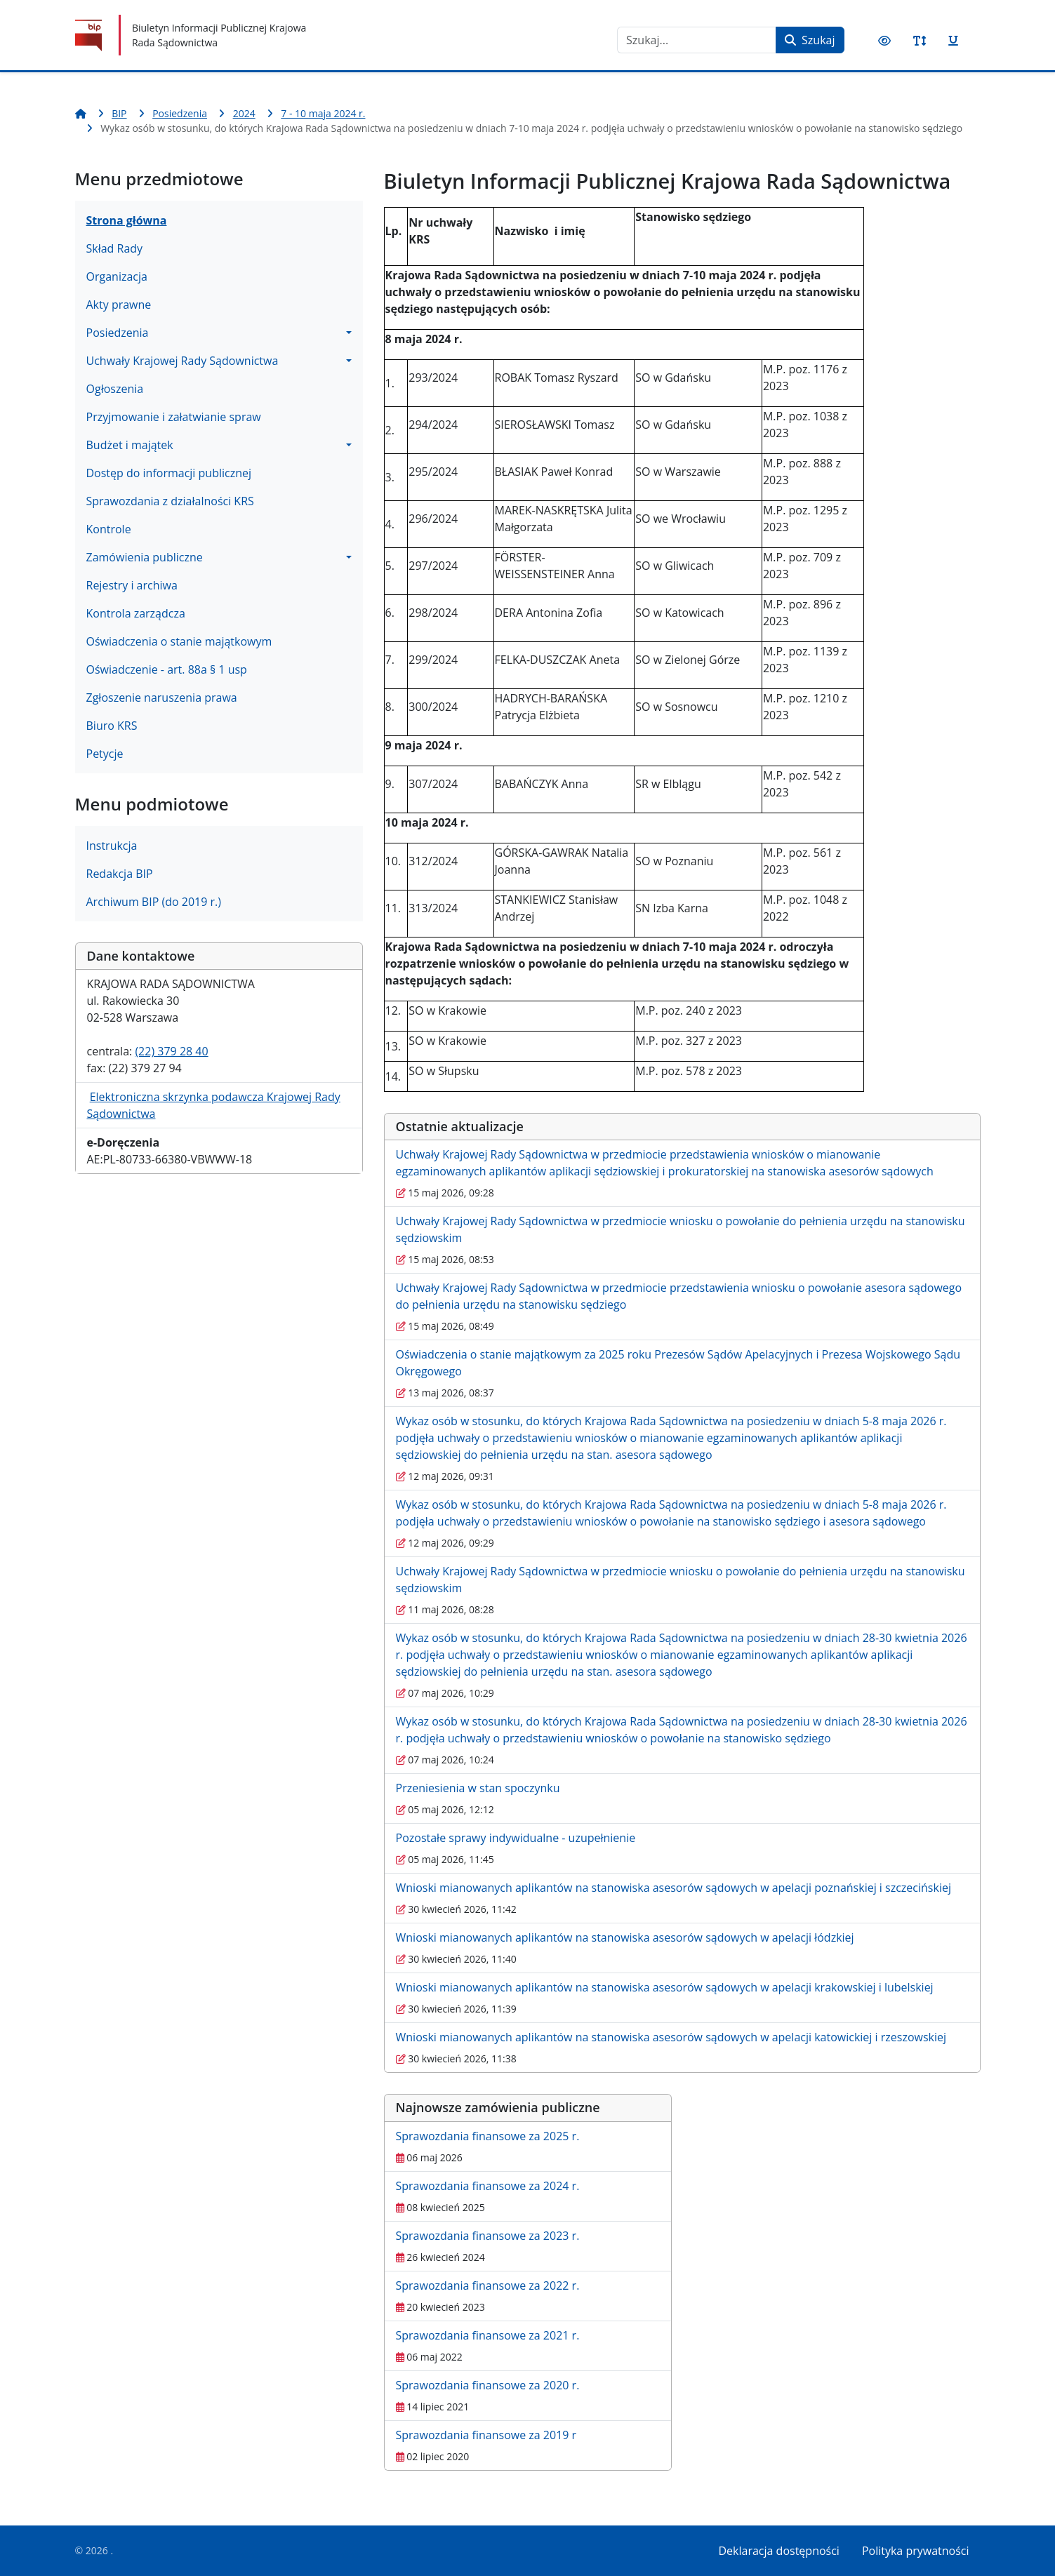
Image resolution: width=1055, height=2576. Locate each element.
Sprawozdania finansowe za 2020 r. (488, 2385)
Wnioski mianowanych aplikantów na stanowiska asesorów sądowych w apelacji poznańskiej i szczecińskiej (673, 1887)
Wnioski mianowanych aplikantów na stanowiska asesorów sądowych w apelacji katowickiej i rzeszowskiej (671, 2037)
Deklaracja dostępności (779, 2550)
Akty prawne (119, 304)
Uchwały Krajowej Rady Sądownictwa (182, 360)
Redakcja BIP (119, 873)
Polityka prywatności (915, 2550)
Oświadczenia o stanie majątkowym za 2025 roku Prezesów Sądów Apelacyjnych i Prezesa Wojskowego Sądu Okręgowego (678, 1363)
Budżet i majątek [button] (129, 445)
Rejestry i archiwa (132, 585)
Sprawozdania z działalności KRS (170, 501)
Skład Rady (114, 248)
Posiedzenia (117, 332)
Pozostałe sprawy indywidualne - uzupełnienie (516, 1838)
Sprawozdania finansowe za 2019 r (486, 2435)
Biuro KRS (112, 725)
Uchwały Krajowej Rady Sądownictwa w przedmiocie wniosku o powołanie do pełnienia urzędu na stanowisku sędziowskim (680, 1229)
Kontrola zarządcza (135, 613)
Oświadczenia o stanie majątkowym (179, 641)
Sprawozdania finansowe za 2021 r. (488, 2335)
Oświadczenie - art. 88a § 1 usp (166, 669)
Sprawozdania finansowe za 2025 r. (488, 2136)
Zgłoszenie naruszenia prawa (161, 697)
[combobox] (696, 40)
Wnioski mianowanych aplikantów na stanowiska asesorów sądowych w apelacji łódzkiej (625, 1937)
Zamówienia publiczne (144, 557)
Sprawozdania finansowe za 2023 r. (488, 2235)
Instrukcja (112, 845)
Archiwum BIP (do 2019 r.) (153, 901)
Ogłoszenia (115, 388)
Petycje (105, 753)
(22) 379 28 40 (171, 1051)
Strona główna (126, 220)
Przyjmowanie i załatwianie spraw (173, 417)
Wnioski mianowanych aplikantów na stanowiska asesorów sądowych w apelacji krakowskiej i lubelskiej (665, 1987)
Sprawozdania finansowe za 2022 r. (488, 2285)
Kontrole (108, 529)
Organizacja (116, 276)
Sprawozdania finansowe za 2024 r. (488, 2186)
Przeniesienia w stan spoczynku (478, 1788)
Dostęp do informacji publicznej (169, 473)
